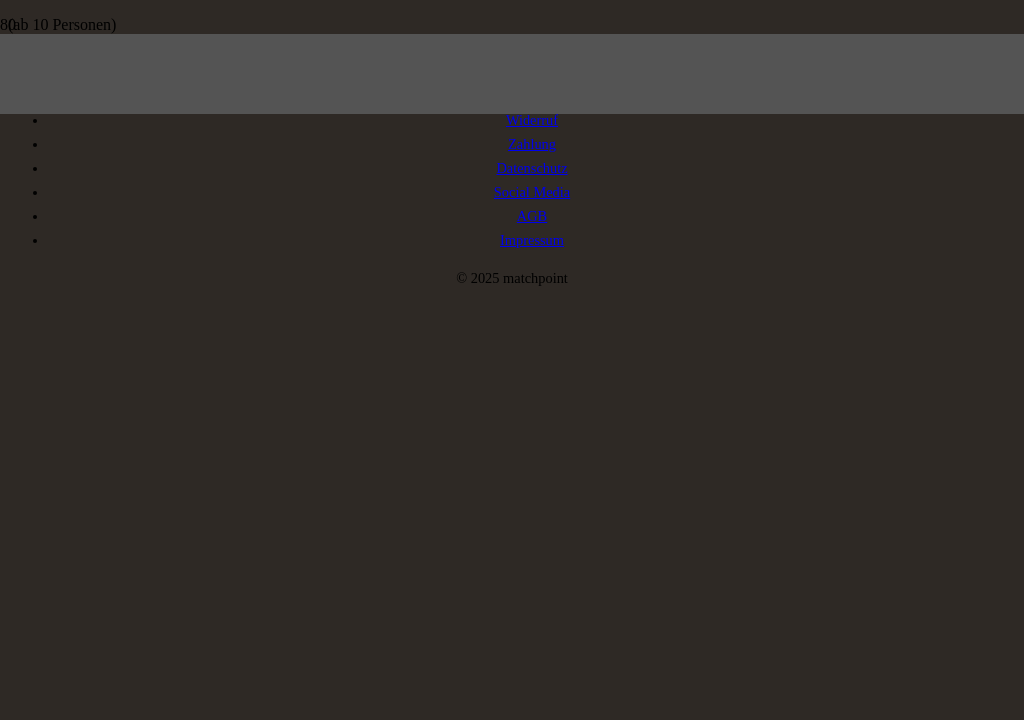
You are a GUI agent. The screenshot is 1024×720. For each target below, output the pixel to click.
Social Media (532, 192)
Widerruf (532, 120)
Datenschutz (531, 168)
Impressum (532, 240)
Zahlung (532, 144)
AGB (532, 216)
